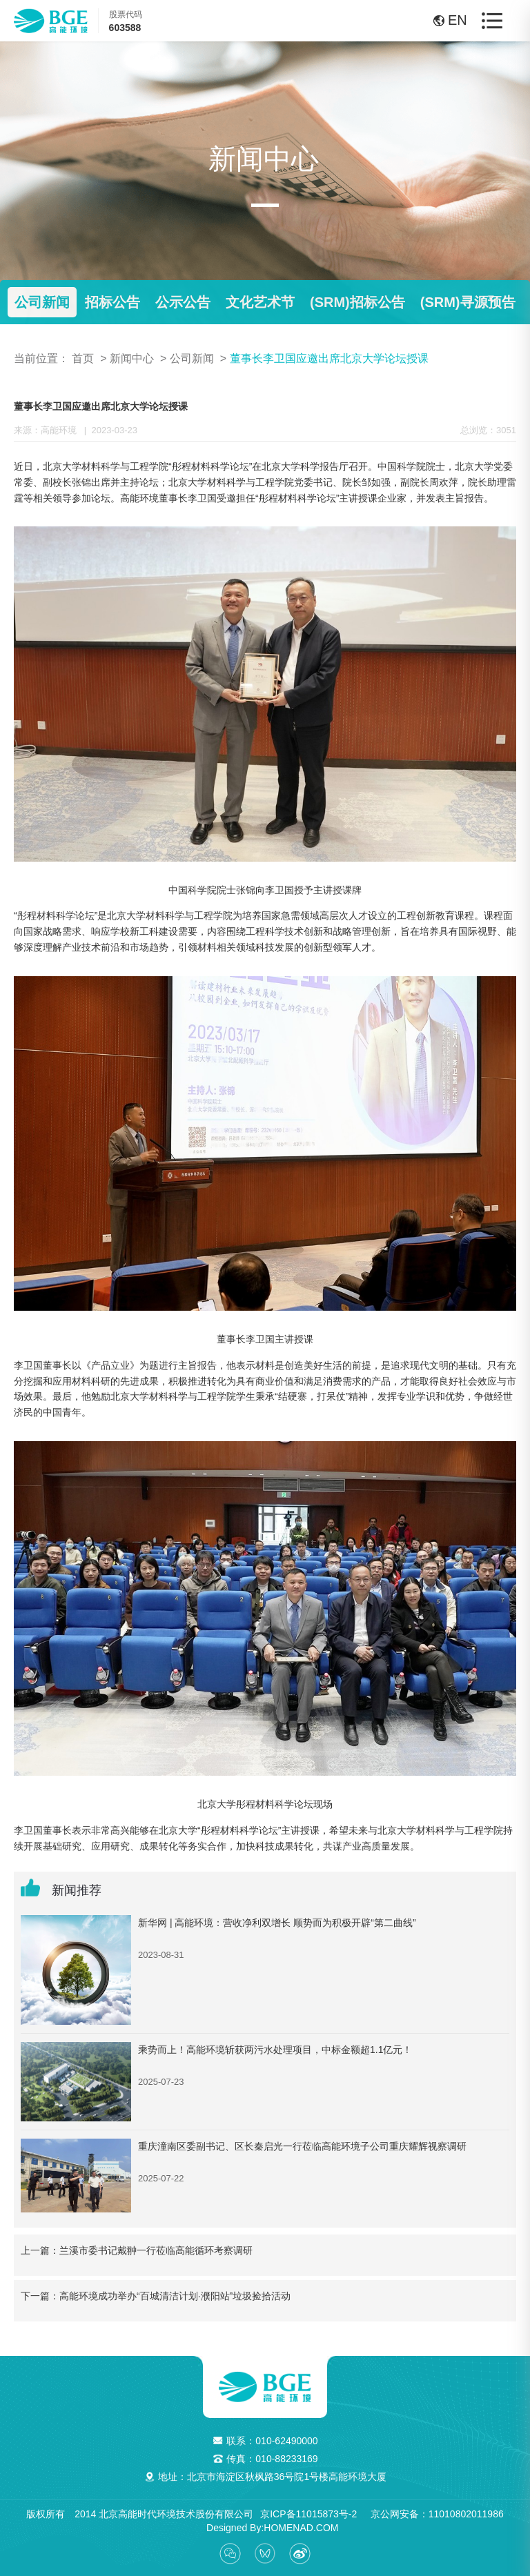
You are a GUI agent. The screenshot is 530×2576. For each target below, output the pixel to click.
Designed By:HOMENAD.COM (267, 2527)
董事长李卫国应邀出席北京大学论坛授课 (329, 358)
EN (443, 20)
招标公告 (112, 302)
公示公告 (182, 302)
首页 (83, 358)
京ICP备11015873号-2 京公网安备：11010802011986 (382, 2513)
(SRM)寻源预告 (468, 302)
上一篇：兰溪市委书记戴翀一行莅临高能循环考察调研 (137, 2250)
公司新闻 (42, 302)
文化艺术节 (260, 302)
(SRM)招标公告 (357, 302)
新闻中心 (132, 358)
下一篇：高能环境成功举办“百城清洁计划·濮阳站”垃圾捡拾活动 (156, 2295)
